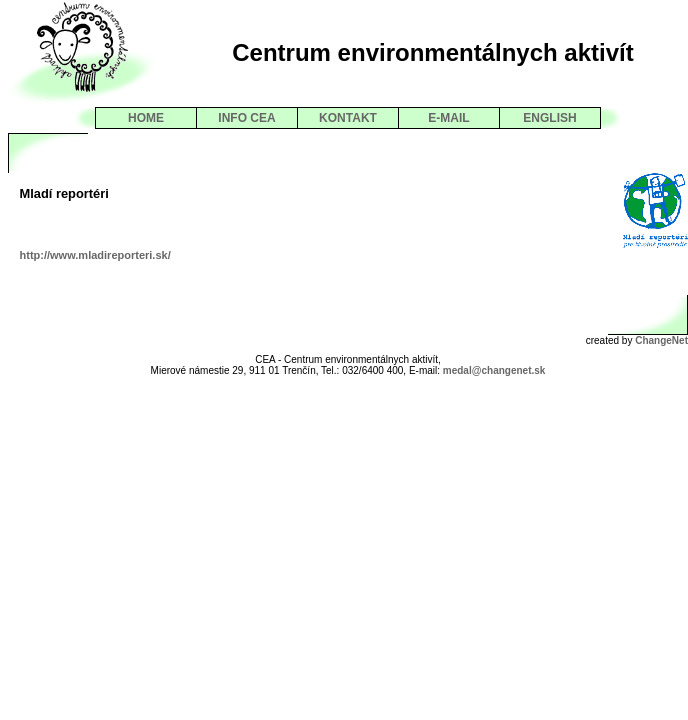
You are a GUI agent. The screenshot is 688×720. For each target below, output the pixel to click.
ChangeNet (661, 340)
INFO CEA (246, 118)
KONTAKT (348, 118)
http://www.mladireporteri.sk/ (95, 255)
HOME (146, 118)
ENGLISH (549, 118)
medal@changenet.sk (494, 370)
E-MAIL (448, 118)
